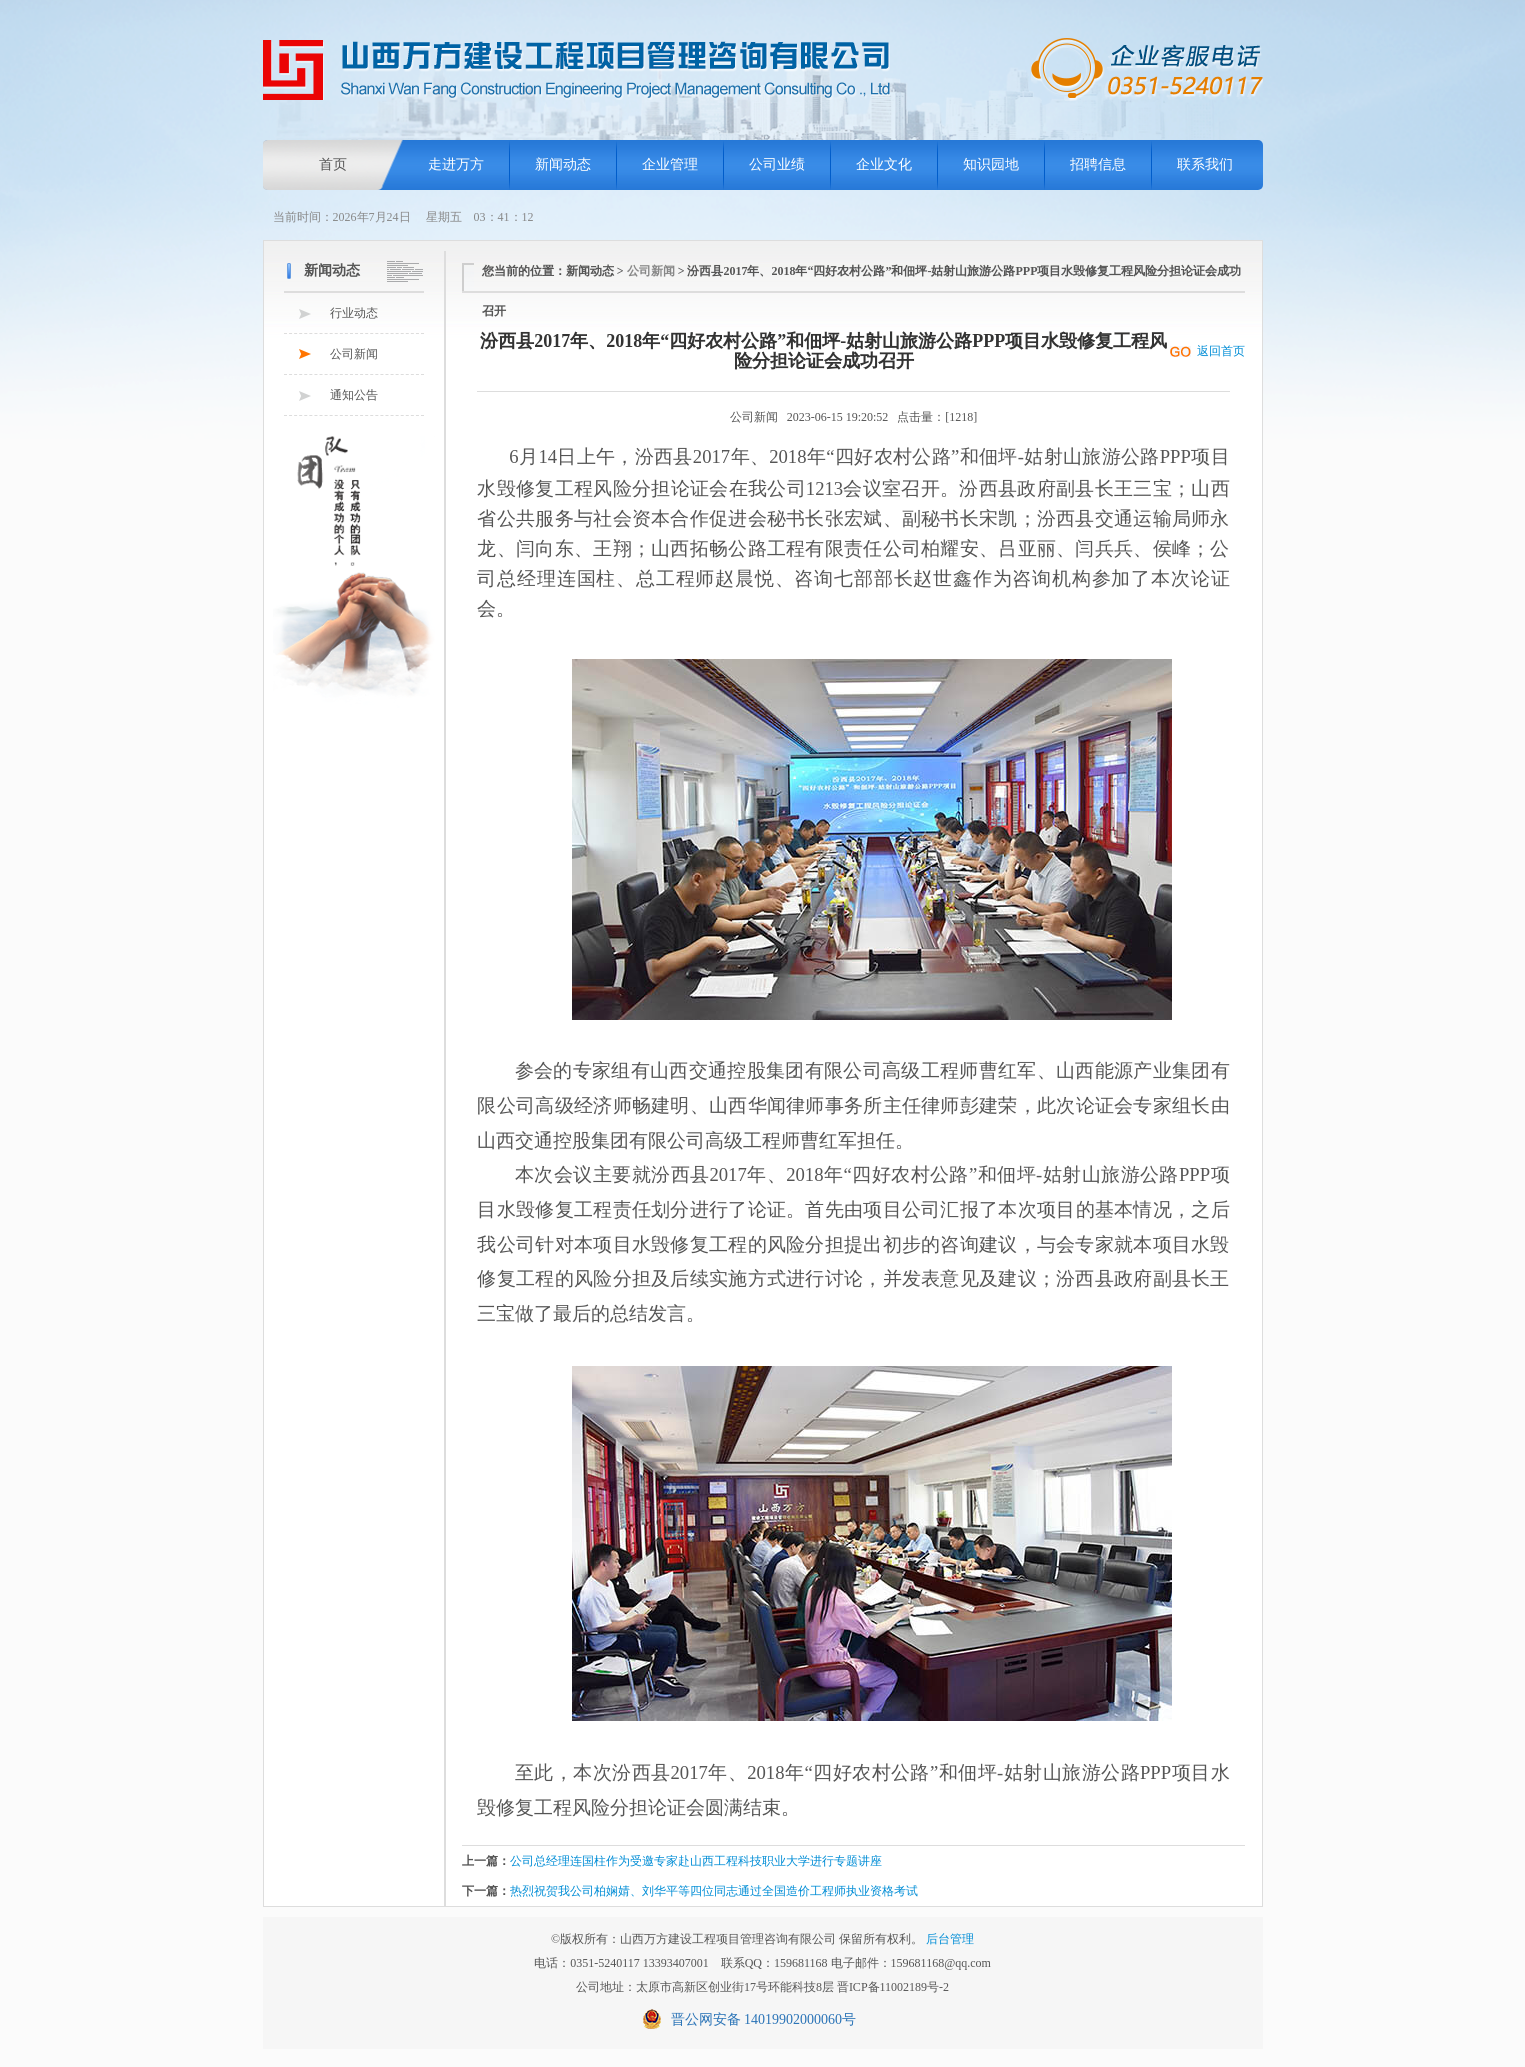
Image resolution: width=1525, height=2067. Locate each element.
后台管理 (950, 1939)
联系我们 (1205, 164)
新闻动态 (563, 164)
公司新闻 (354, 354)
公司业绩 (777, 164)
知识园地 (991, 164)
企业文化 (884, 164)
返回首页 (1221, 351)
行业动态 (354, 313)
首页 (333, 164)
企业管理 (670, 164)
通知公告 (354, 395)
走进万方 (456, 164)
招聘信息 (1098, 164)
